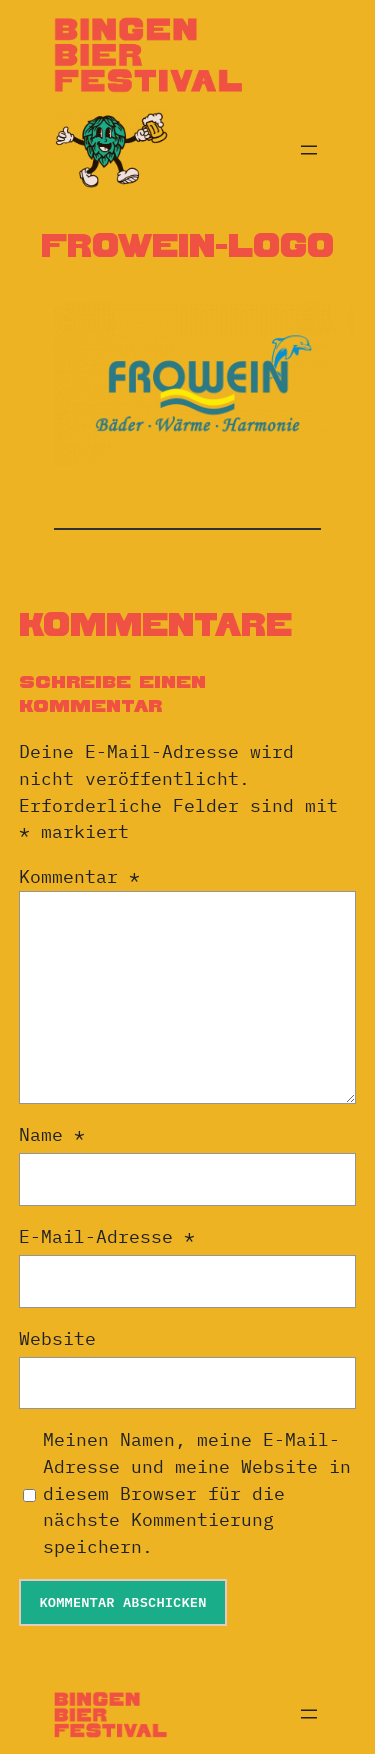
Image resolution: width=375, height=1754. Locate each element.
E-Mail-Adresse (107, 1236)
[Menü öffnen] (309, 150)
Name (52, 1134)
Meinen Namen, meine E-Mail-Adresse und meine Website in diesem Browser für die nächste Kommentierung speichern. (197, 1493)
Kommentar (79, 876)
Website (57, 1338)
